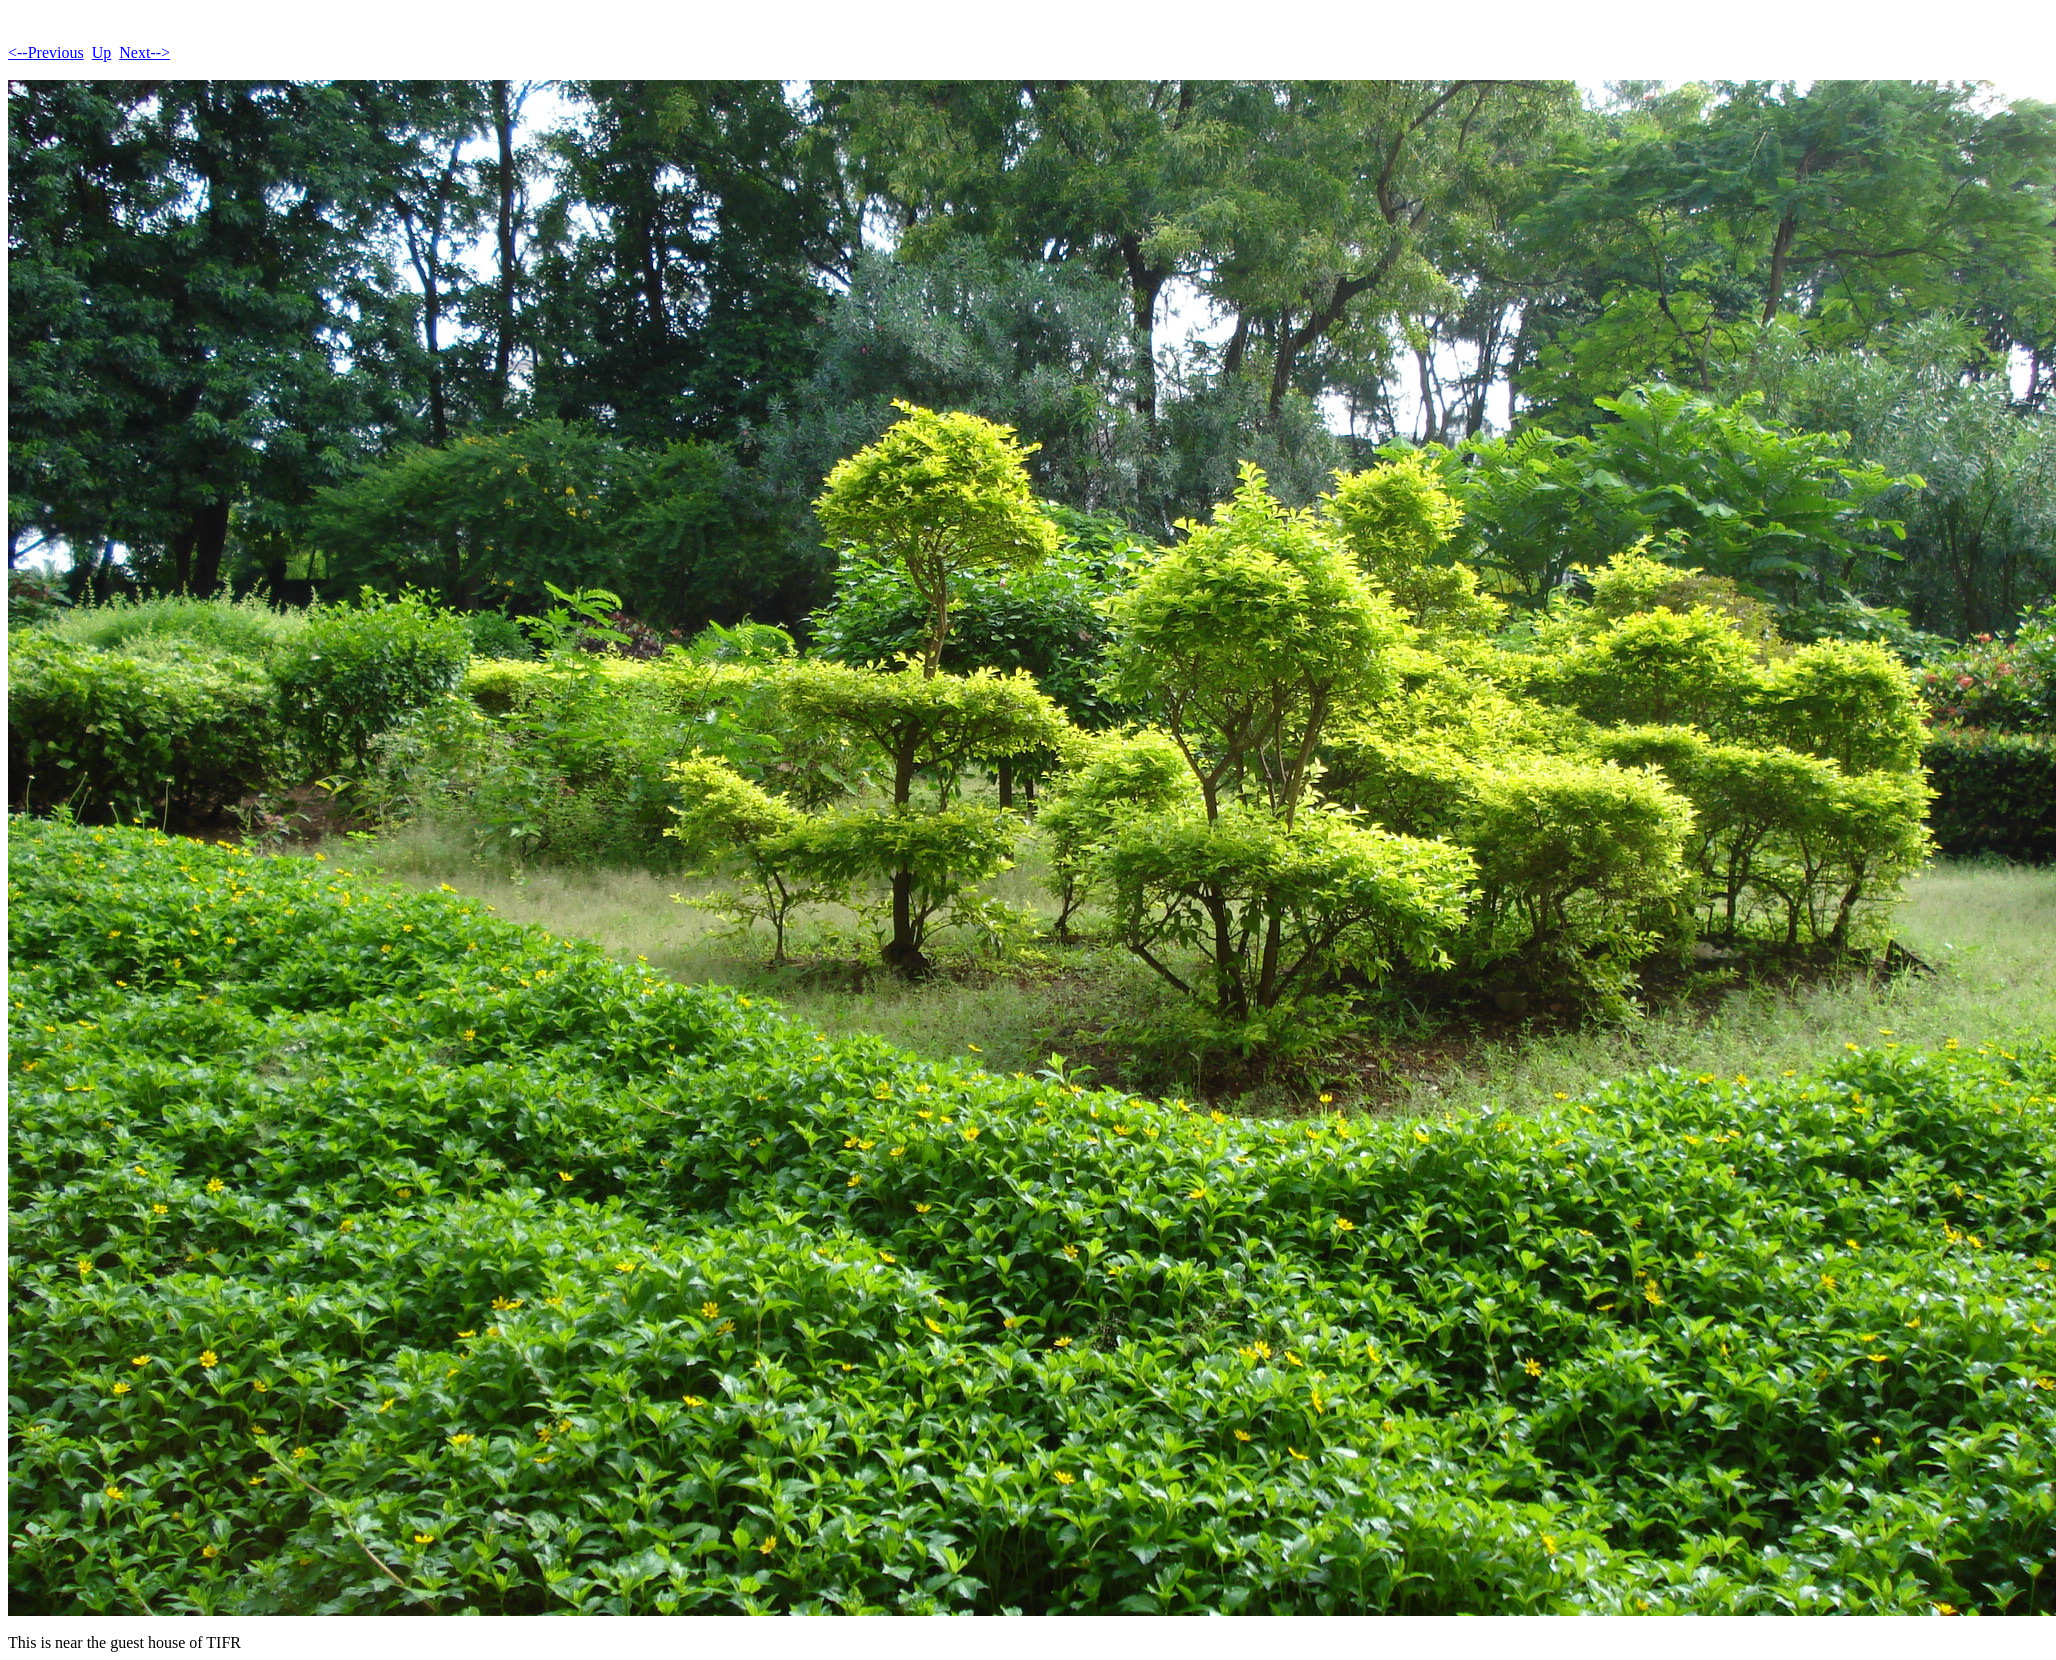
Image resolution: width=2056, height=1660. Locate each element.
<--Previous (46, 52)
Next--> (144, 52)
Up (102, 52)
